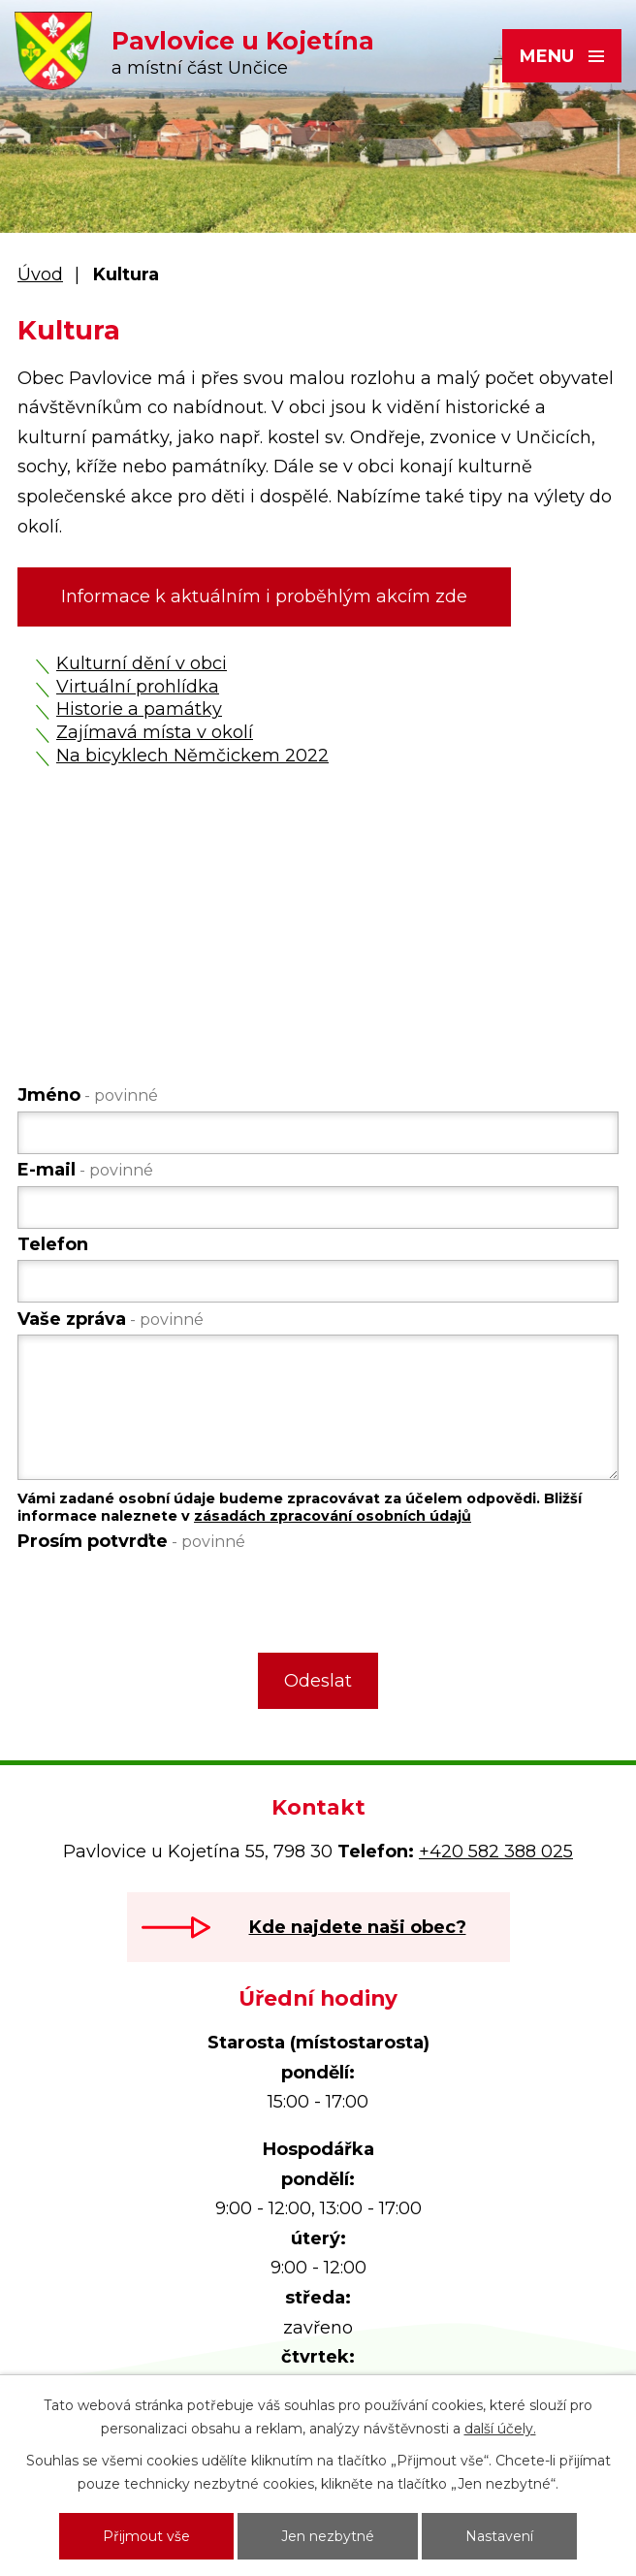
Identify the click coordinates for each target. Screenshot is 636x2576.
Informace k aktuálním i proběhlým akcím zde (264, 596)
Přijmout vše (146, 2536)
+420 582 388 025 (496, 1851)
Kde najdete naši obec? (357, 1927)
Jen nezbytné (327, 2536)
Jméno (87, 1095)
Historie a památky (139, 709)
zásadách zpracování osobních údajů (332, 1516)
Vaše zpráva (110, 1319)
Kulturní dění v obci (141, 663)
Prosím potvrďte (131, 1541)
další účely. (500, 2428)
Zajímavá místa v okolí (154, 732)
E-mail (85, 1169)
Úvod (40, 274)
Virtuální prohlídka (137, 686)
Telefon (52, 1244)
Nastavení (499, 2536)
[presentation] (162, 1598)
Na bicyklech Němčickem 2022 (192, 755)
